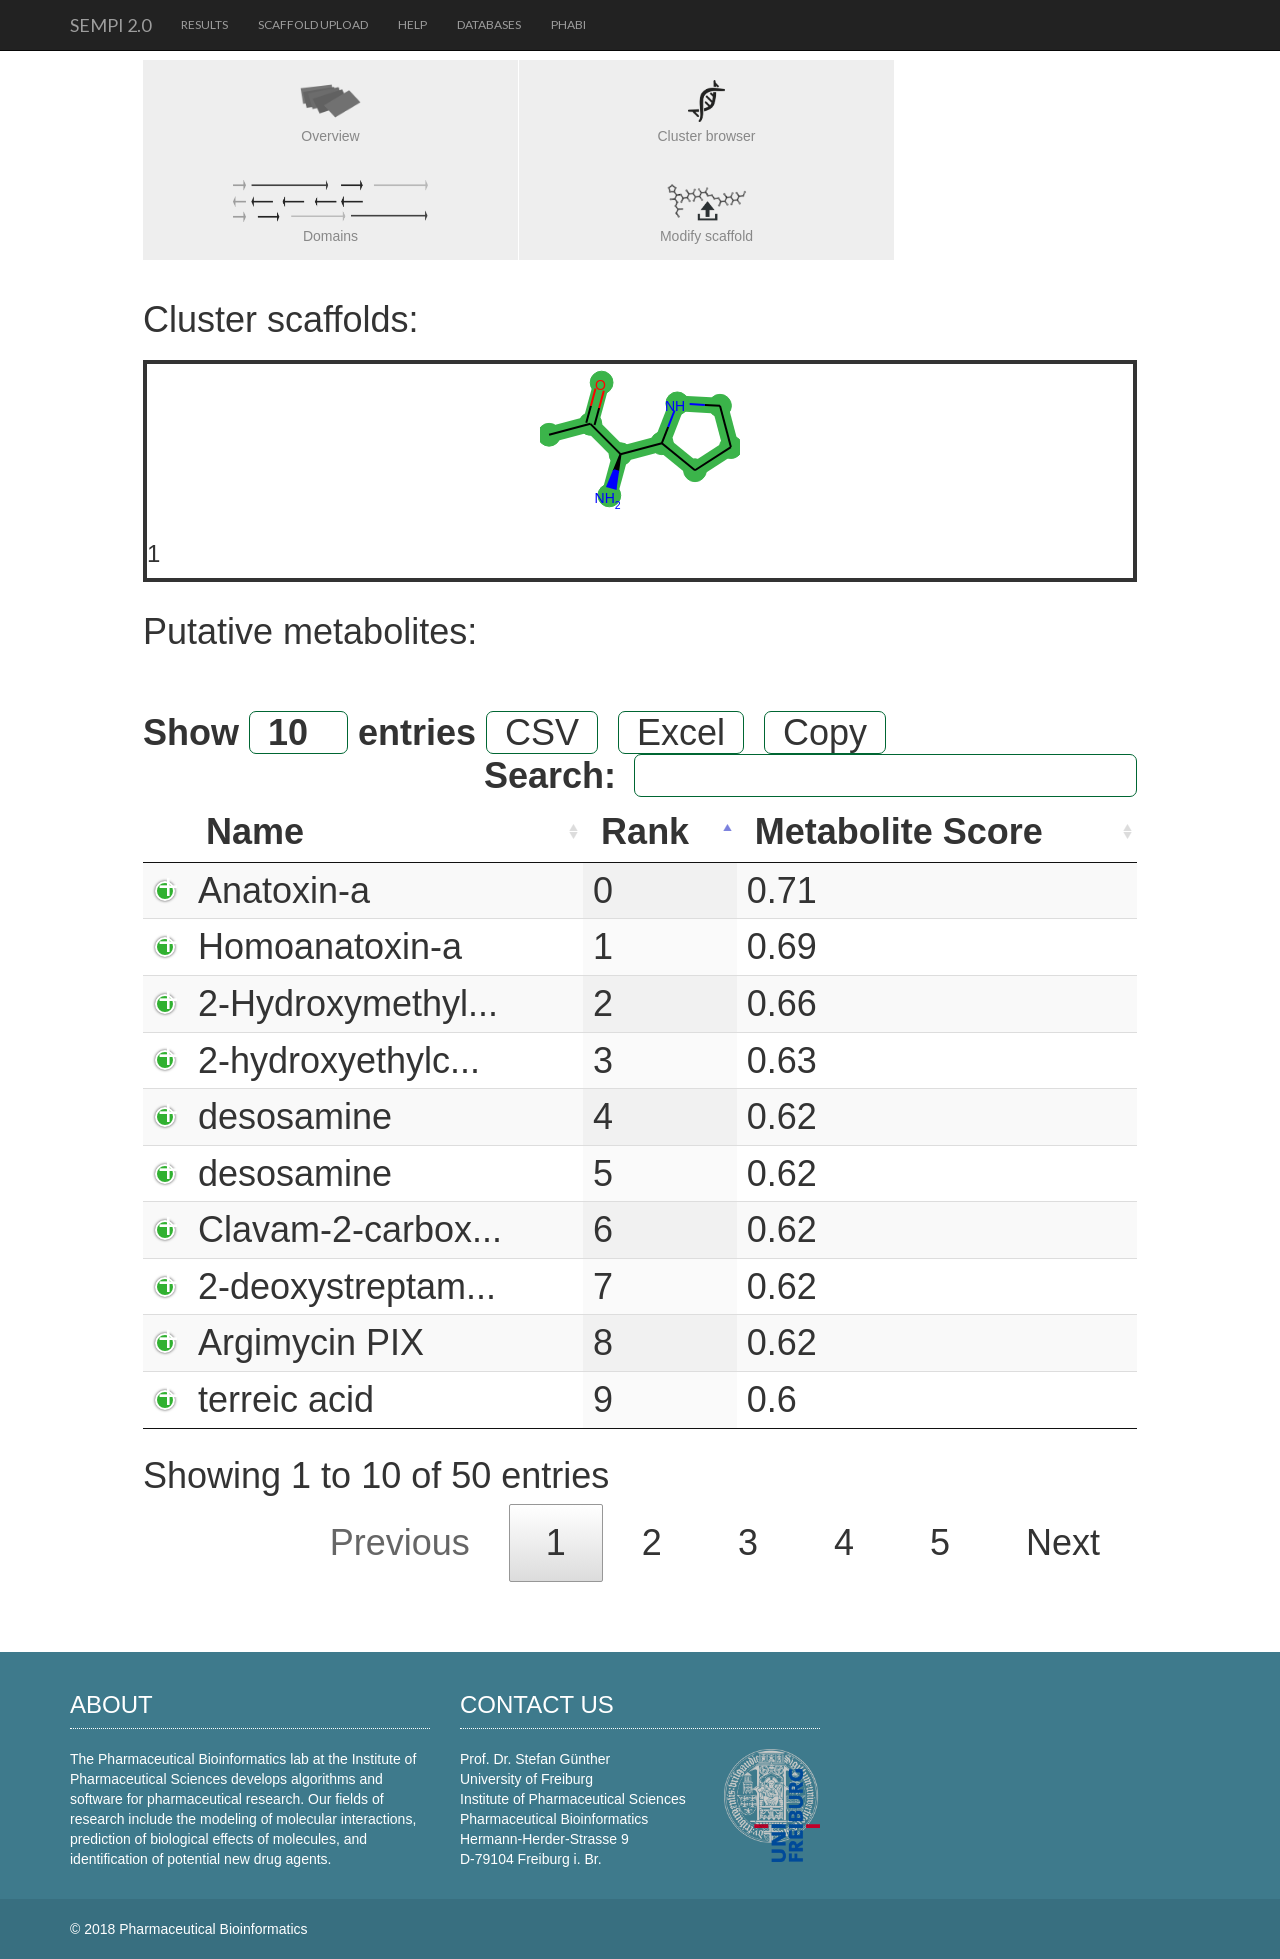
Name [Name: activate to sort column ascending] (255, 831)
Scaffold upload (313, 24)
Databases (489, 24)
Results (204, 24)
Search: (810, 775)
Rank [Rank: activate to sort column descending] (645, 831)
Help (412, 24)
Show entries (309, 732)
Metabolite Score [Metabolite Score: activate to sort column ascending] (899, 831)
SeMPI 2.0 (110, 25)
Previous (400, 1542)
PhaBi (568, 24)
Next (1063, 1542)
